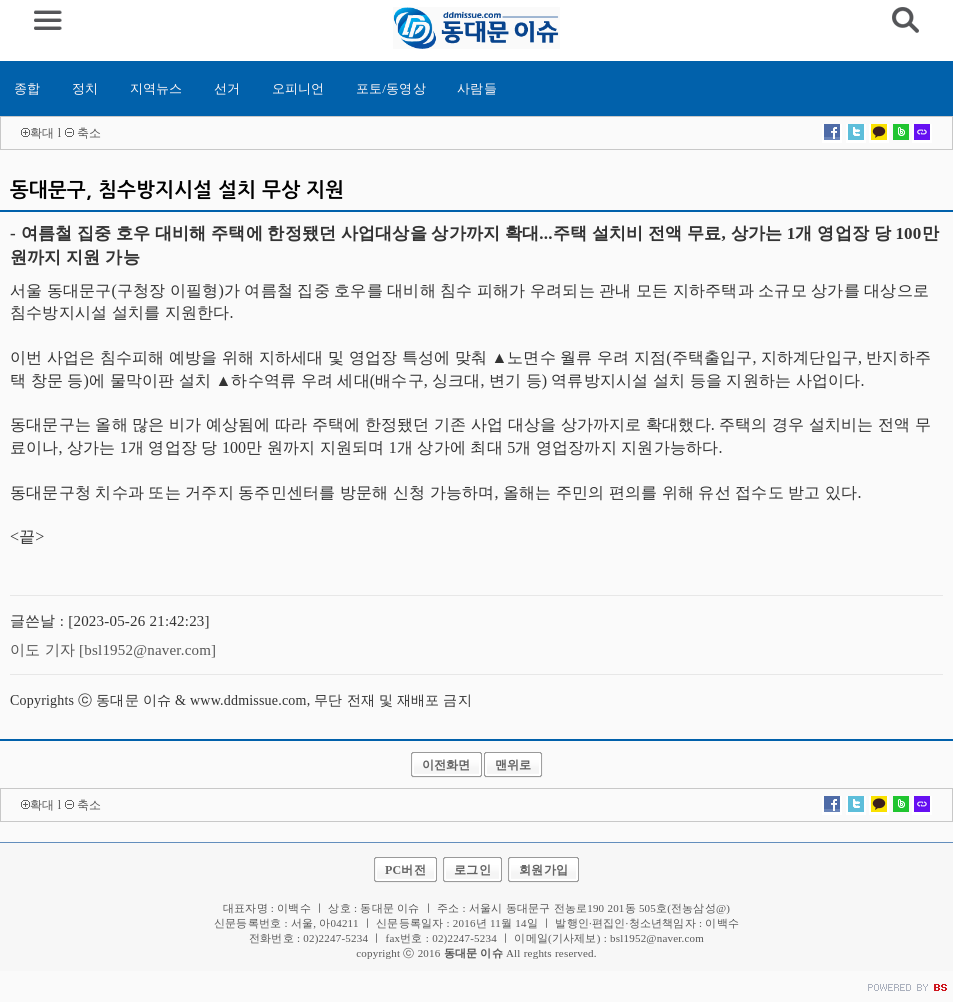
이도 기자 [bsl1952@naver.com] (113, 650)
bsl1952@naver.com (657, 938)
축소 (89, 133)
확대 (42, 133)
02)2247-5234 (464, 938)
